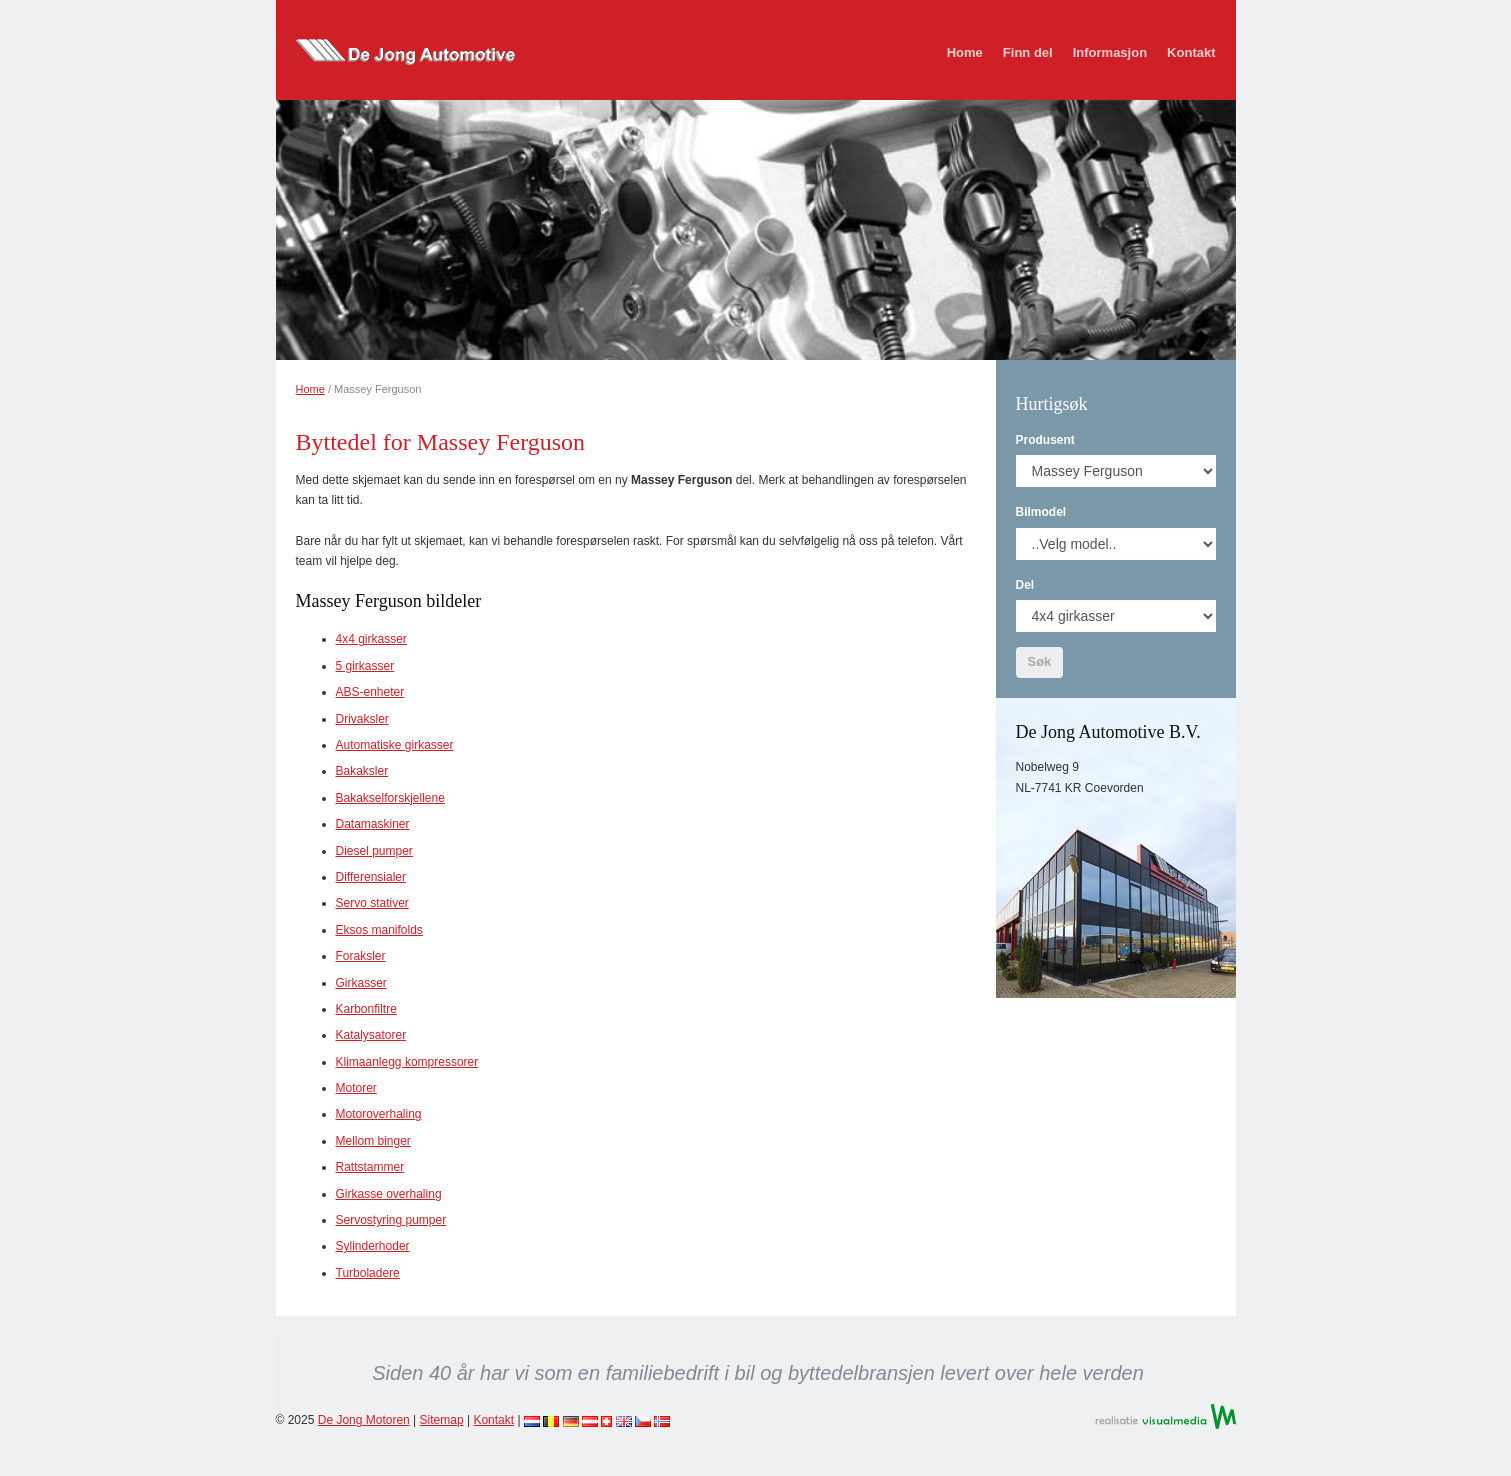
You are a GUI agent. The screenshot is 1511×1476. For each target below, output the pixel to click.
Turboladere (368, 1273)
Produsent (1045, 440)
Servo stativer (372, 903)
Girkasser (361, 983)
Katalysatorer (371, 1035)
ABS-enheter (370, 692)
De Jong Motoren (364, 1420)
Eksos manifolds (379, 930)
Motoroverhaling (379, 1114)
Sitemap (442, 1420)
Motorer (356, 1088)
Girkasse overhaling (389, 1194)
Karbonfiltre (366, 1009)
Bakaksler (362, 771)
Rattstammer (370, 1167)
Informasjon (1110, 52)
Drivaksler (362, 719)
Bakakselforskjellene (390, 798)
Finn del (1028, 52)
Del (1025, 585)
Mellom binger (373, 1141)
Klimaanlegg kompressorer (407, 1062)
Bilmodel (1041, 512)
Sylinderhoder (373, 1246)
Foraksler (361, 956)
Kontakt (1191, 52)
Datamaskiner (373, 824)
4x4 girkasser (371, 639)
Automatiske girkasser (395, 745)
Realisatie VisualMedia (1165, 1416)
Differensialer (371, 877)
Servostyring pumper (391, 1220)
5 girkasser (365, 666)
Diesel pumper (374, 851)
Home (965, 52)
